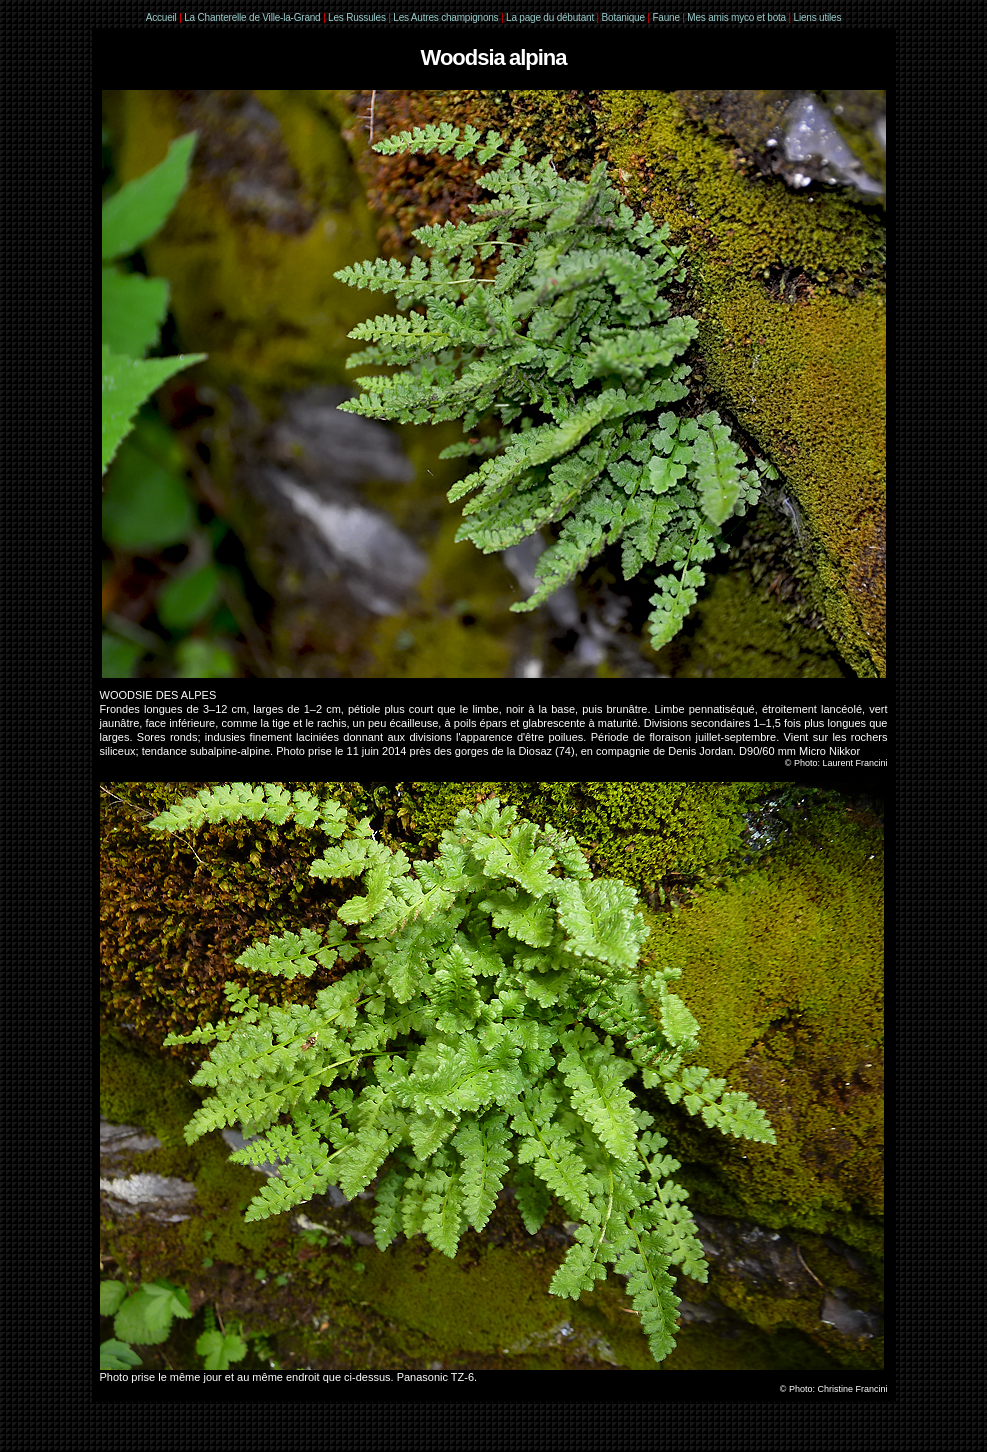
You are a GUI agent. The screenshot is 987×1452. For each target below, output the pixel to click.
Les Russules (357, 17)
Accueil (161, 17)
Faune (665, 17)
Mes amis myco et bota (736, 17)
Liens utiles (818, 17)
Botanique (623, 17)
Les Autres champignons (445, 17)
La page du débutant (550, 17)
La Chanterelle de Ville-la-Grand (253, 17)
